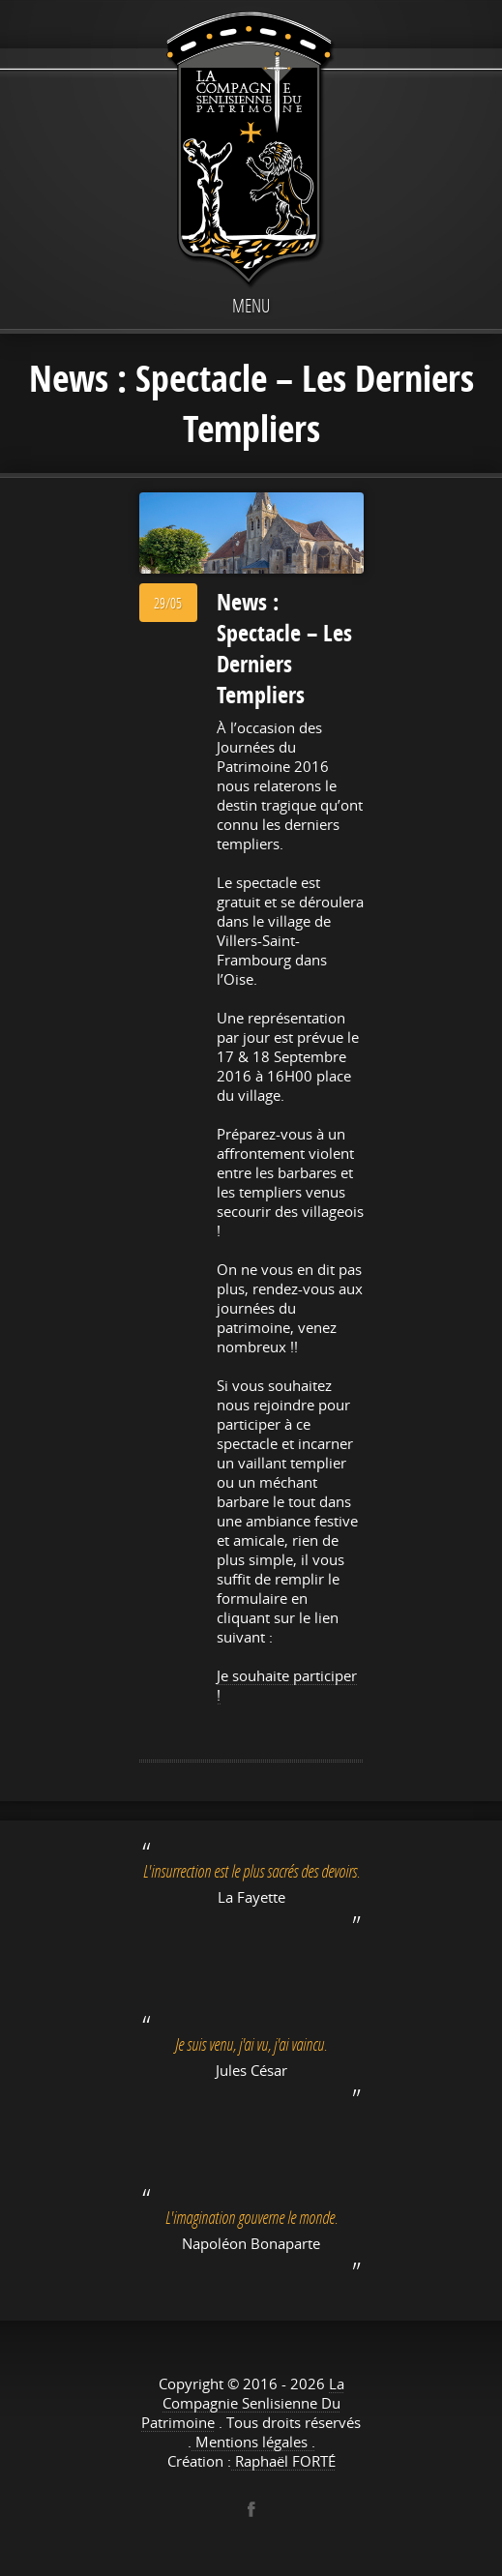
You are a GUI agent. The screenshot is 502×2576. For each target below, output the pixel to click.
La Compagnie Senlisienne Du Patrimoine (242, 2403)
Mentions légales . (253, 2441)
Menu (251, 305)
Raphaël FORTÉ (283, 2461)
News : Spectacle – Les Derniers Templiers (284, 648)
